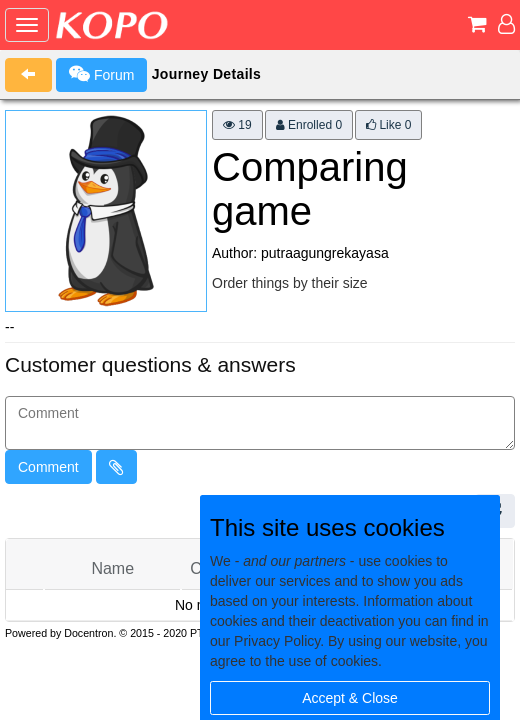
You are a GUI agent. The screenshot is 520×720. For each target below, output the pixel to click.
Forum (101, 74)
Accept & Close (350, 698)
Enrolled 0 (309, 125)
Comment (48, 467)
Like (388, 125)
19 (237, 125)
